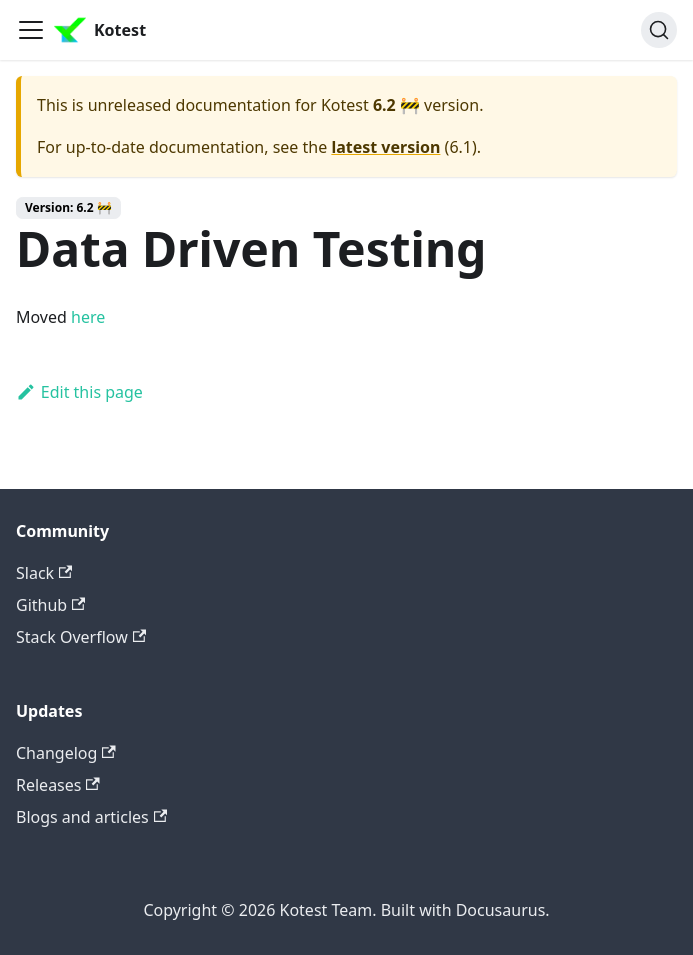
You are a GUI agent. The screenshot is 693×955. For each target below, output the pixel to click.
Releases (58, 785)
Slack (44, 573)
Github (50, 605)
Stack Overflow (81, 637)
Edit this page (79, 392)
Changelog (66, 753)
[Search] (659, 30)
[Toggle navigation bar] (31, 30)
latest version (385, 147)
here (88, 317)
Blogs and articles (91, 817)
